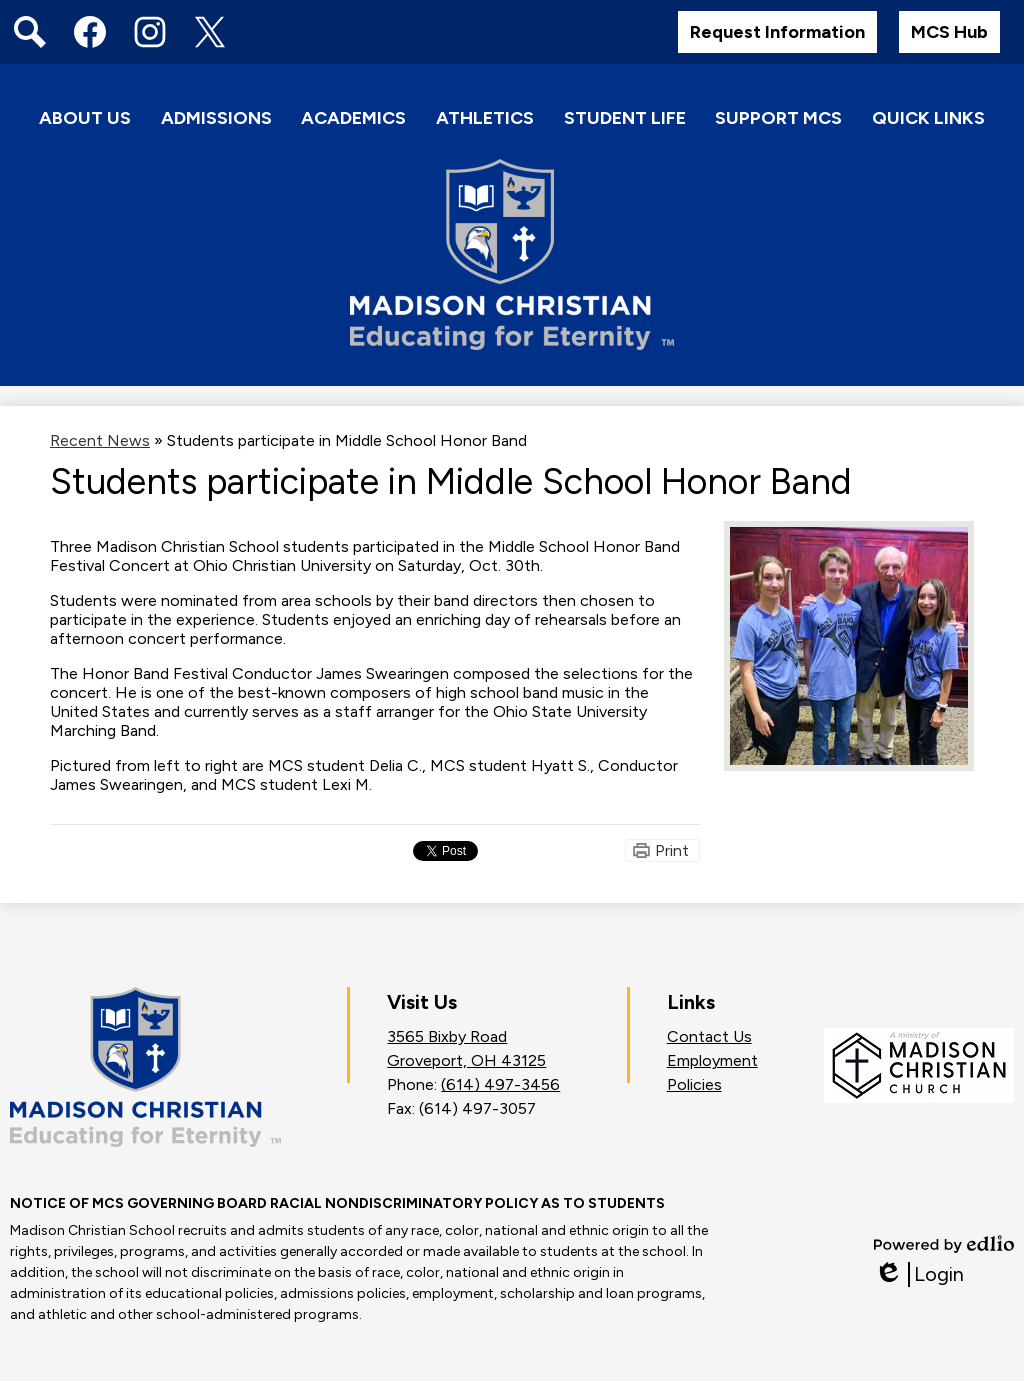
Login (919, 1274)
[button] (85, 119)
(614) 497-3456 (500, 1084)
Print (672, 850)
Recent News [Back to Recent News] (100, 440)
